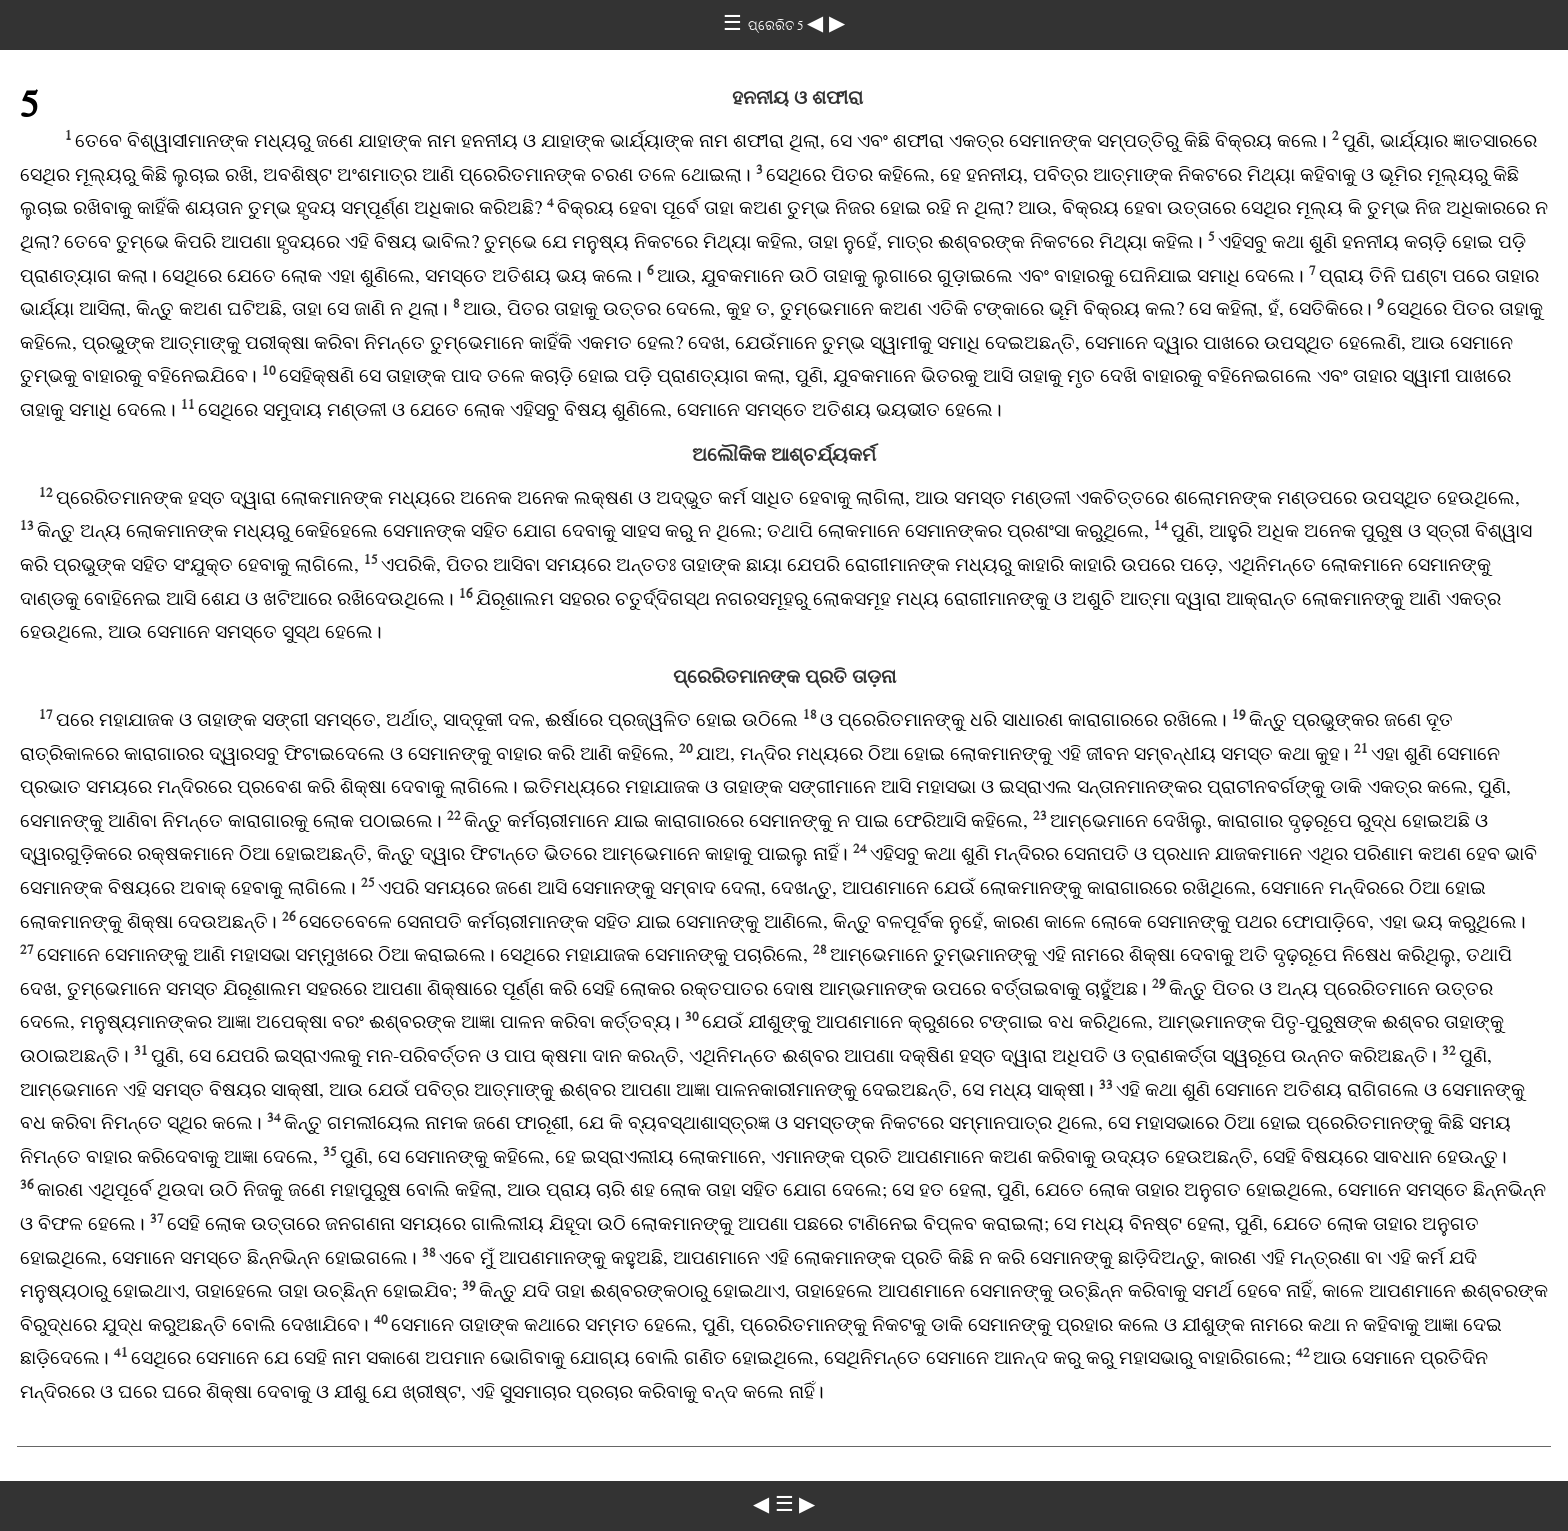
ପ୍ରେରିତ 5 (777, 25)
